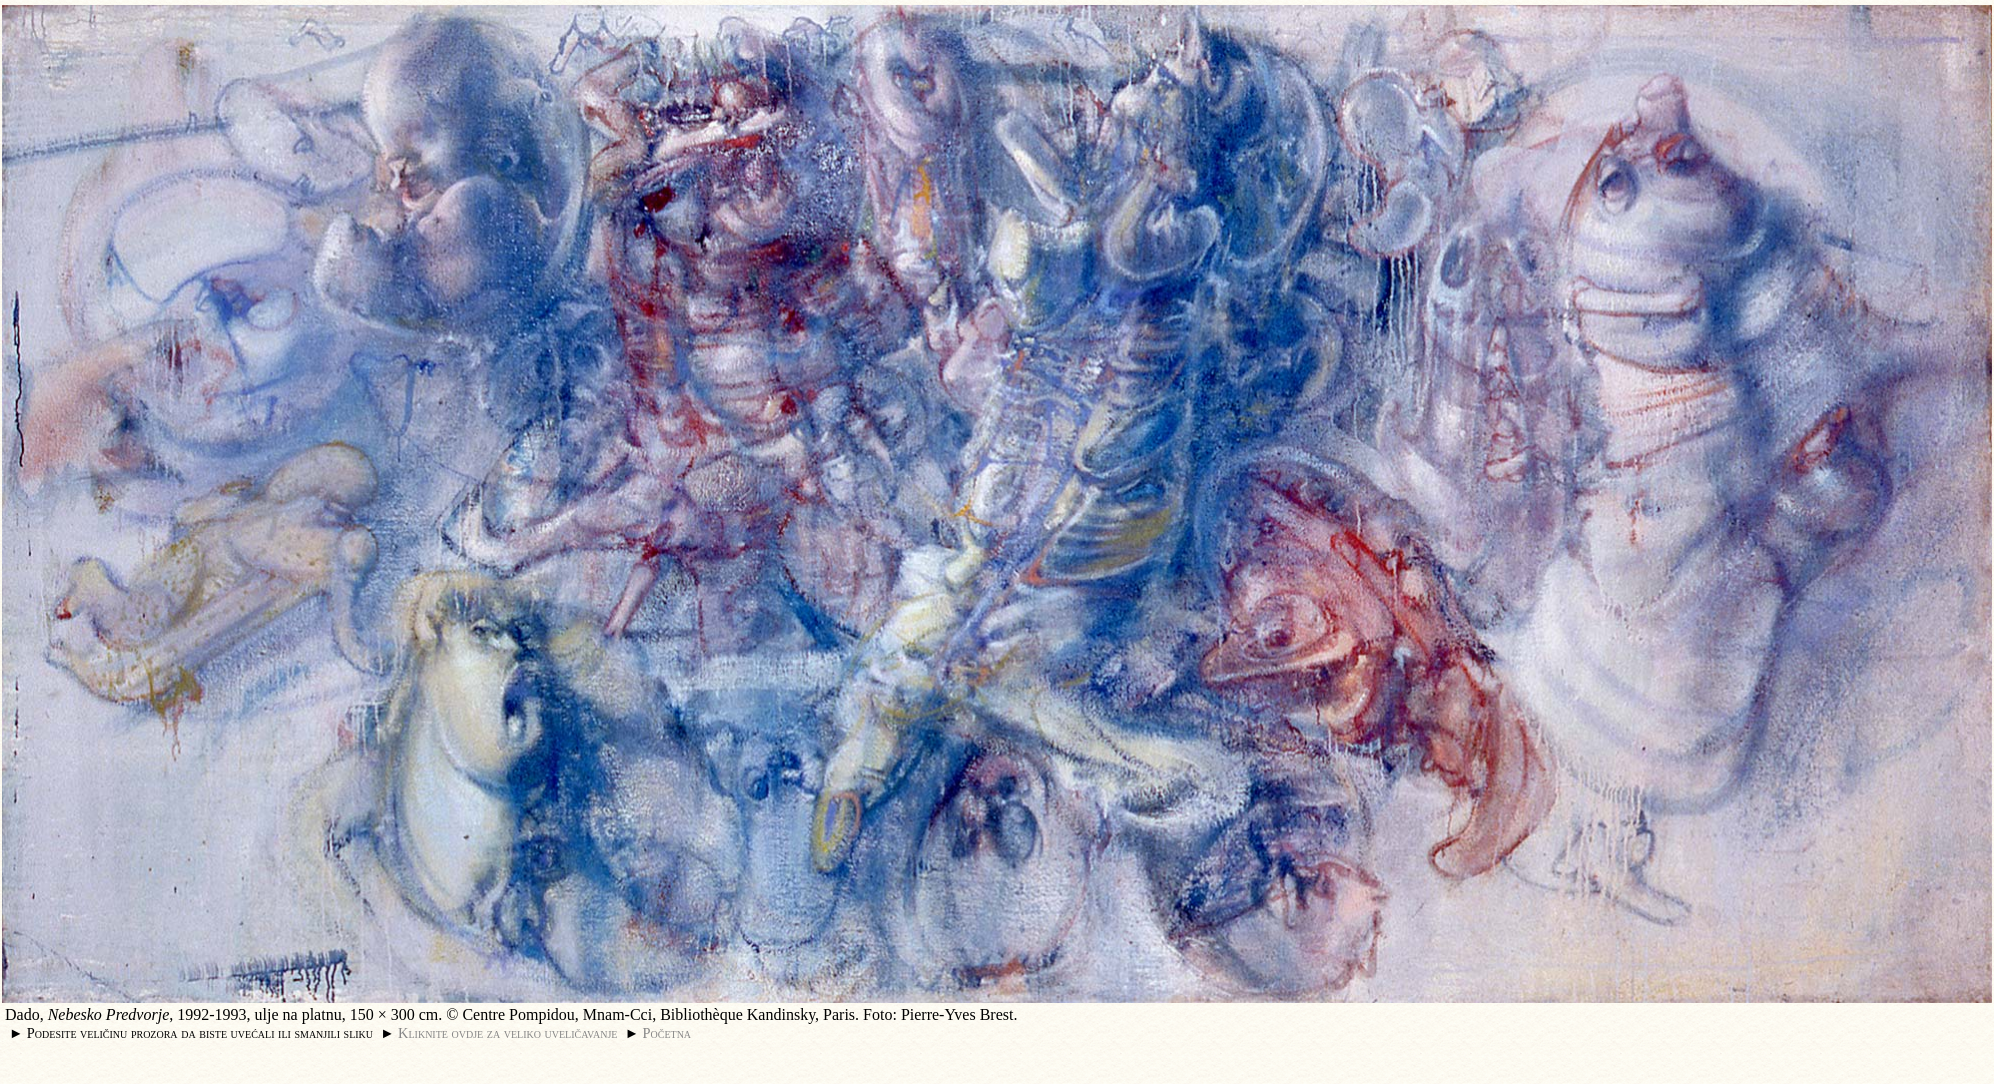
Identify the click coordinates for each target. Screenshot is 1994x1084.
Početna (667, 1033)
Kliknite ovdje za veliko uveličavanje (507, 1033)
